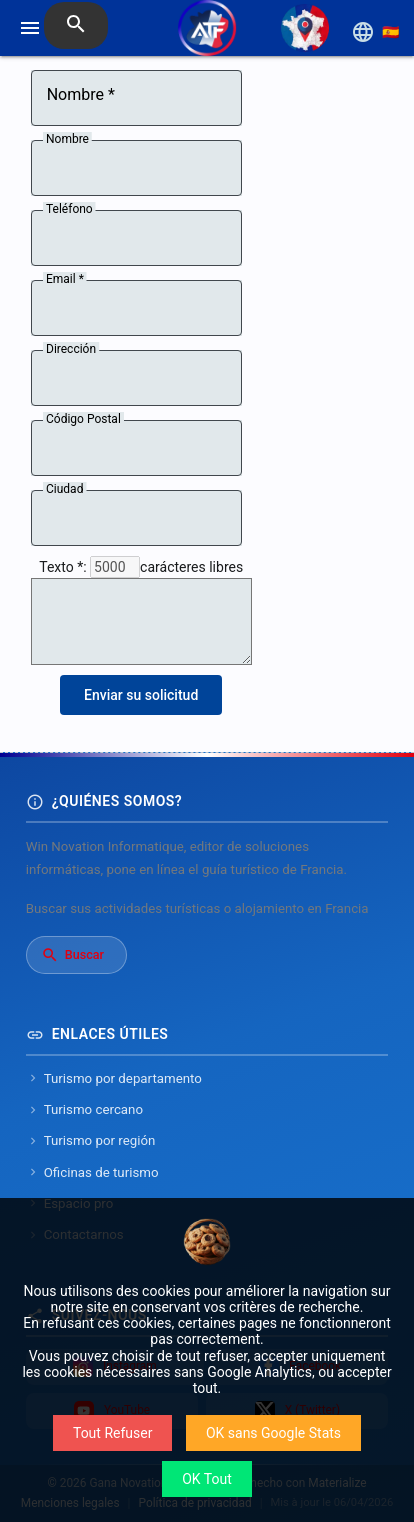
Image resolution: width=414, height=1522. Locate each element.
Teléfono (69, 209)
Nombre (67, 139)
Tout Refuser (112, 1433)
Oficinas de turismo (92, 1172)
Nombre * (81, 95)
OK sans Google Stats (273, 1433)
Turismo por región (91, 1140)
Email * (65, 279)
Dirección (71, 349)
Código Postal (83, 419)
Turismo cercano (84, 1109)
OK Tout (207, 1479)
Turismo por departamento (114, 1078)
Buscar (72, 955)
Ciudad (64, 489)
